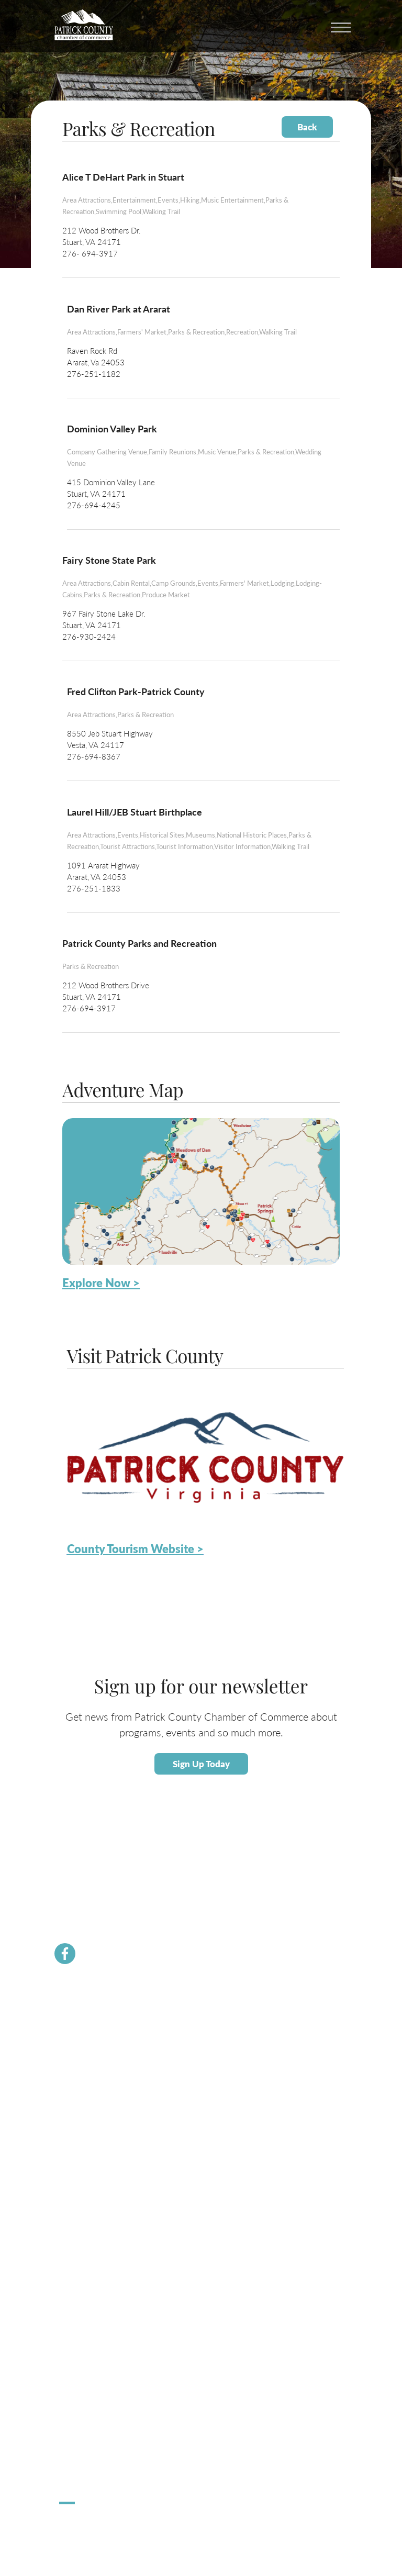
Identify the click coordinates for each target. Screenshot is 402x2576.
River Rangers (79, 2128)
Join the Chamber (85, 2043)
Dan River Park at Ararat (118, 308)
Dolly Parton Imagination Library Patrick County (130, 2116)
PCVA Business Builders (94, 2092)
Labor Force (76, 2198)
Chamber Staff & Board (93, 2055)
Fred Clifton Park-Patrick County (136, 691)
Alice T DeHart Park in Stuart (123, 176)
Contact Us (76, 2067)
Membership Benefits (91, 2031)
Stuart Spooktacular (88, 2447)
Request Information (89, 2365)
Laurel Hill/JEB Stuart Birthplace (134, 811)
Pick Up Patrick (82, 2472)
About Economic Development (104, 2186)
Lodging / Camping (87, 2329)
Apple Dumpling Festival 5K (100, 2460)
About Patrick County (91, 2293)
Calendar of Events (87, 2305)
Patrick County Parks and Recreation (139, 943)
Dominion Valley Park (112, 428)
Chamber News (82, 2019)
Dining (69, 2341)
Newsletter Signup (86, 2104)
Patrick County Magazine (96, 2377)
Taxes (67, 2210)
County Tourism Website (95, 2353)
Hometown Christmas (92, 2435)
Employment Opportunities (99, 2234)
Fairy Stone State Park (109, 559)
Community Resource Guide (101, 2079)
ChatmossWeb (110, 2525)
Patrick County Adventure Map (105, 2317)
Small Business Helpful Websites (107, 2222)
